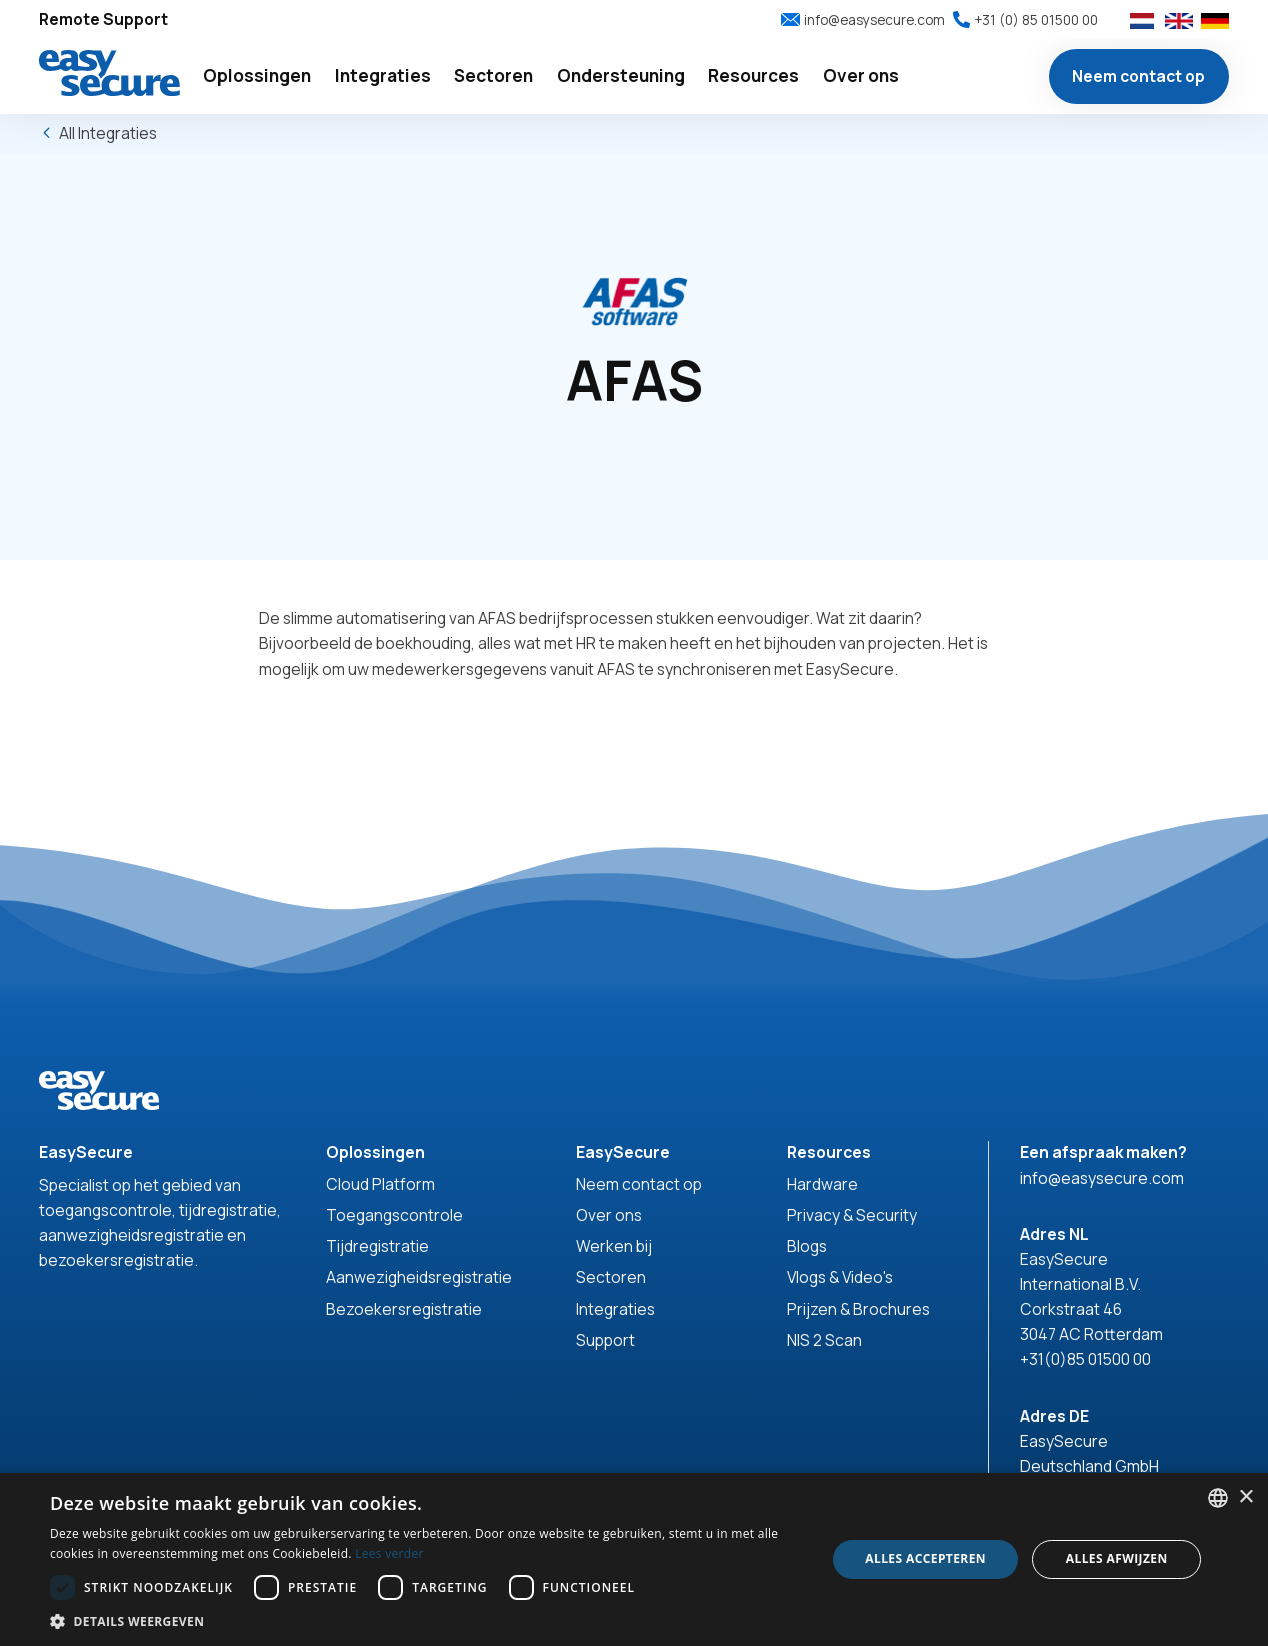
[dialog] (634, 1559)
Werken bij (614, 1246)
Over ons (609, 1215)
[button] (257, 76)
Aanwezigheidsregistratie (419, 1277)
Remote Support (103, 19)
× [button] (1245, 1497)
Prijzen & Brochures (858, 1309)
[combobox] (1218, 1498)
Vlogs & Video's (840, 1277)
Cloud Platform (380, 1184)
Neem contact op (1138, 76)
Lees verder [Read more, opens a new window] (389, 1553)
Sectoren (611, 1277)
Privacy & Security (852, 1215)
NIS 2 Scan (824, 1340)
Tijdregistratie (377, 1246)
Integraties (615, 1309)
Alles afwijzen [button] (1117, 1558)
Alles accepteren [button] (925, 1558)
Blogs (807, 1246)
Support (605, 1340)
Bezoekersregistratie (404, 1309)
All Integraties (108, 133)
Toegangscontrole (394, 1215)
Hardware (822, 1184)
